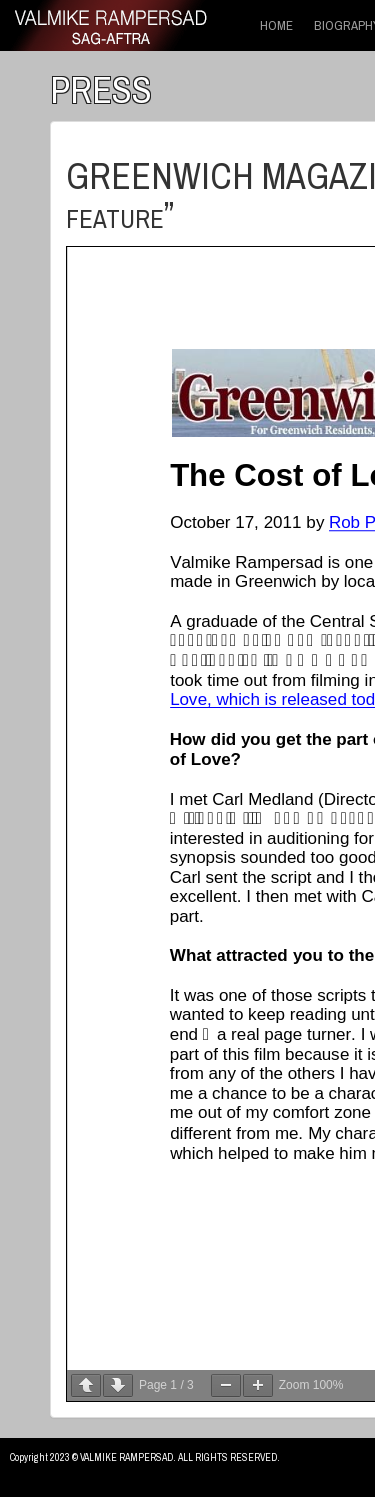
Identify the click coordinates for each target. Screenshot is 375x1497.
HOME (276, 25)
